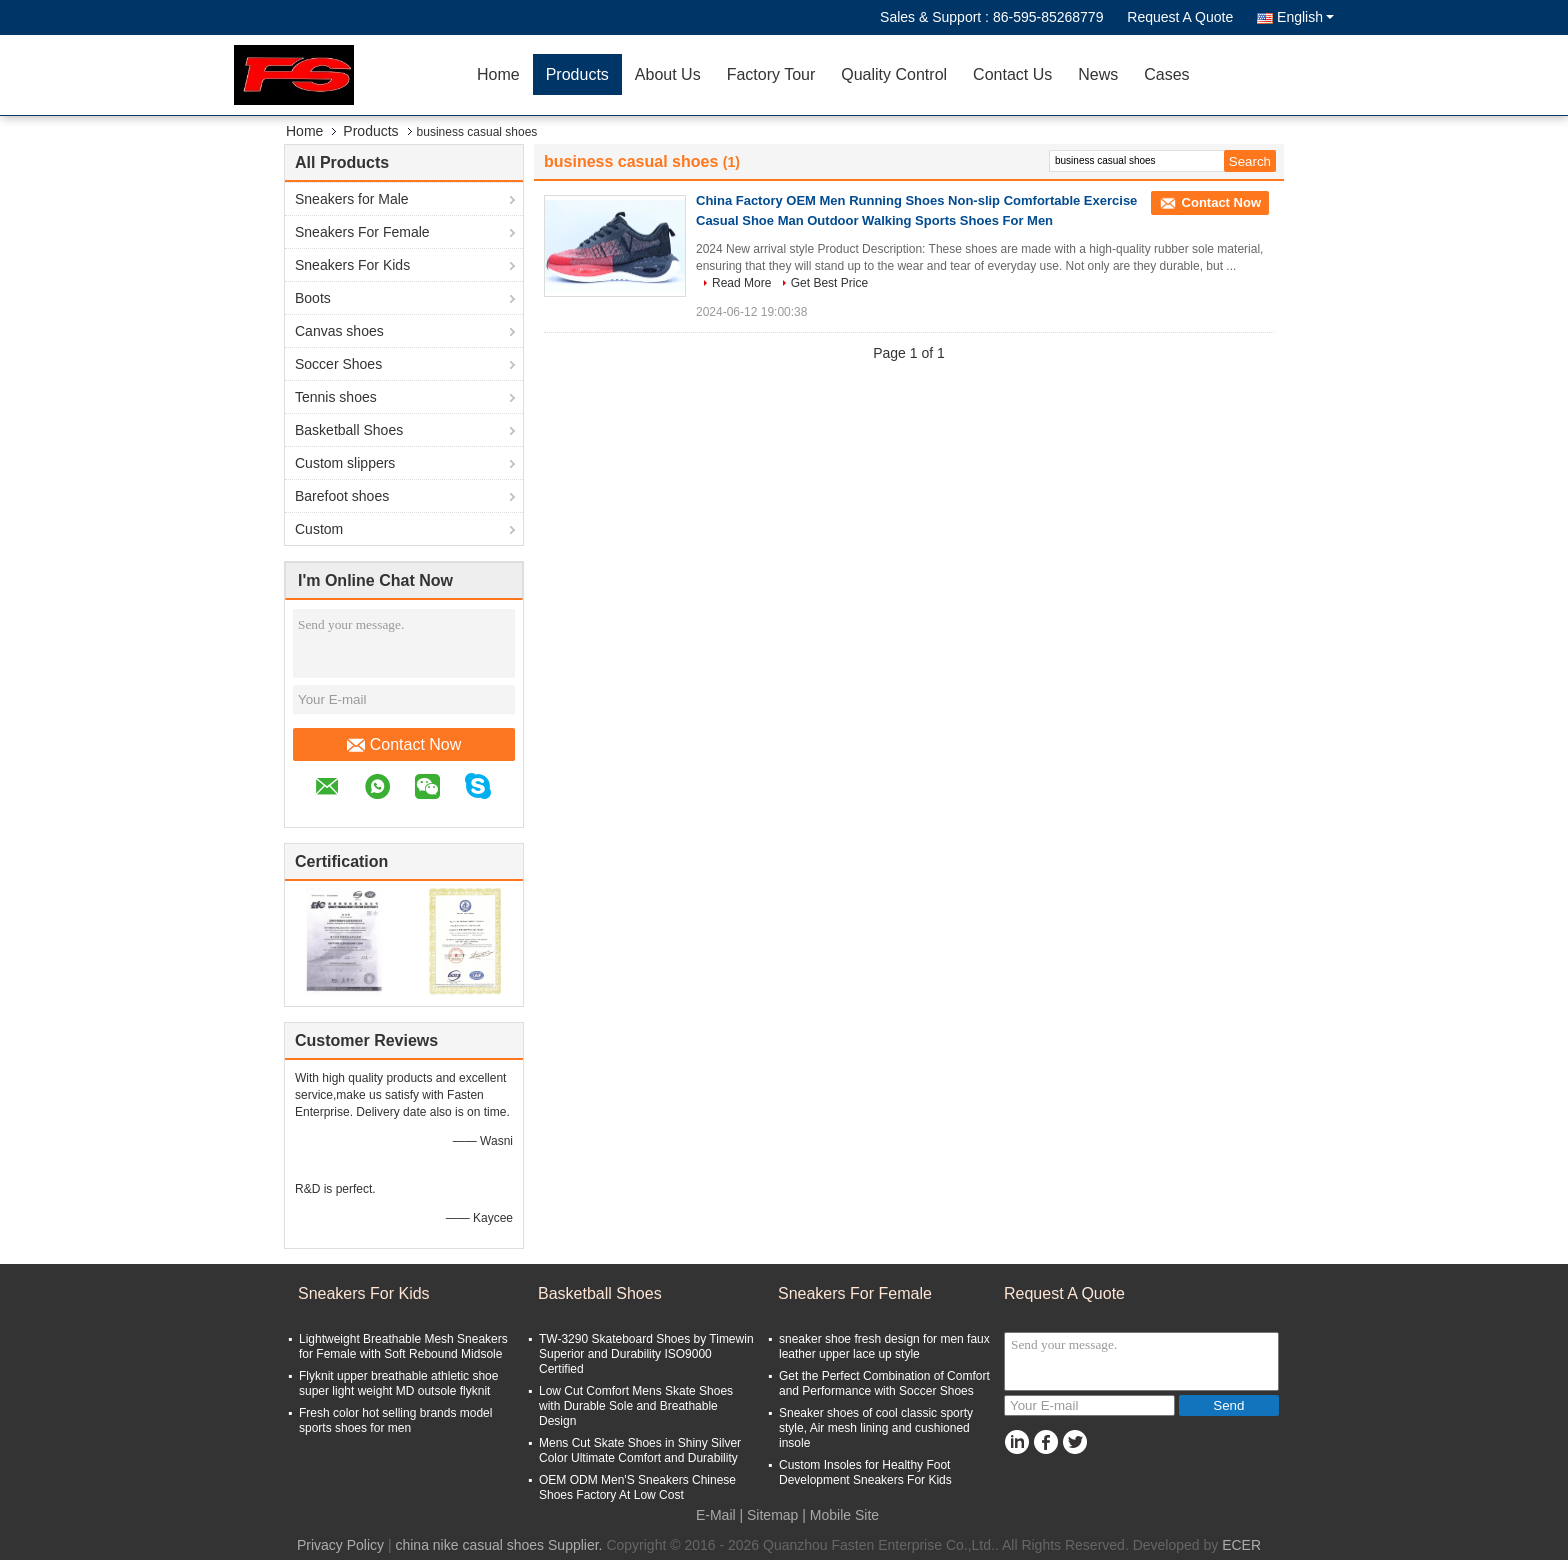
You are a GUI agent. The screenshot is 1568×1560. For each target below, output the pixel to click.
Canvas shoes (339, 331)
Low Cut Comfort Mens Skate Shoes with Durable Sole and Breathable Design (636, 1406)
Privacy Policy (340, 1545)
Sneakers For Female (362, 232)
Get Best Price (829, 283)
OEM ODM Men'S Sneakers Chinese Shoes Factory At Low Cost (637, 1487)
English (1305, 17)
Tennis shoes (336, 397)
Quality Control (894, 74)
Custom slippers (345, 463)
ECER (1241, 1545)
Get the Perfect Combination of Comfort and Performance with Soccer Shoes (884, 1383)
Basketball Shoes (349, 430)
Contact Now (404, 745)
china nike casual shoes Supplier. (500, 1545)
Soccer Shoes (338, 364)
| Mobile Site (840, 1515)
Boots (313, 298)
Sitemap (772, 1515)
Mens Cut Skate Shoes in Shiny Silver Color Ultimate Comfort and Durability (640, 1450)
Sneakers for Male (352, 199)
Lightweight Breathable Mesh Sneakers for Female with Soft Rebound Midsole (403, 1346)
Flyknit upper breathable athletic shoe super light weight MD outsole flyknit (398, 1383)
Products (577, 74)
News (1098, 74)
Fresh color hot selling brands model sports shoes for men (395, 1420)
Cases (1166, 74)
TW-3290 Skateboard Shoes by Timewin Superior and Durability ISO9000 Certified (646, 1354)
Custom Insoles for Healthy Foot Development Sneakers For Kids (865, 1472)
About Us (668, 74)
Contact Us (1012, 74)
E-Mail (716, 1515)
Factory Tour (771, 74)
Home (498, 74)
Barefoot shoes (342, 496)
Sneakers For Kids (352, 265)
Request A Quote (1180, 17)
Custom (319, 529)
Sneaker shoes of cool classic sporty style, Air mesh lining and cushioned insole (876, 1428)
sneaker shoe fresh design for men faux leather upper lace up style (884, 1346)
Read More (741, 283)
